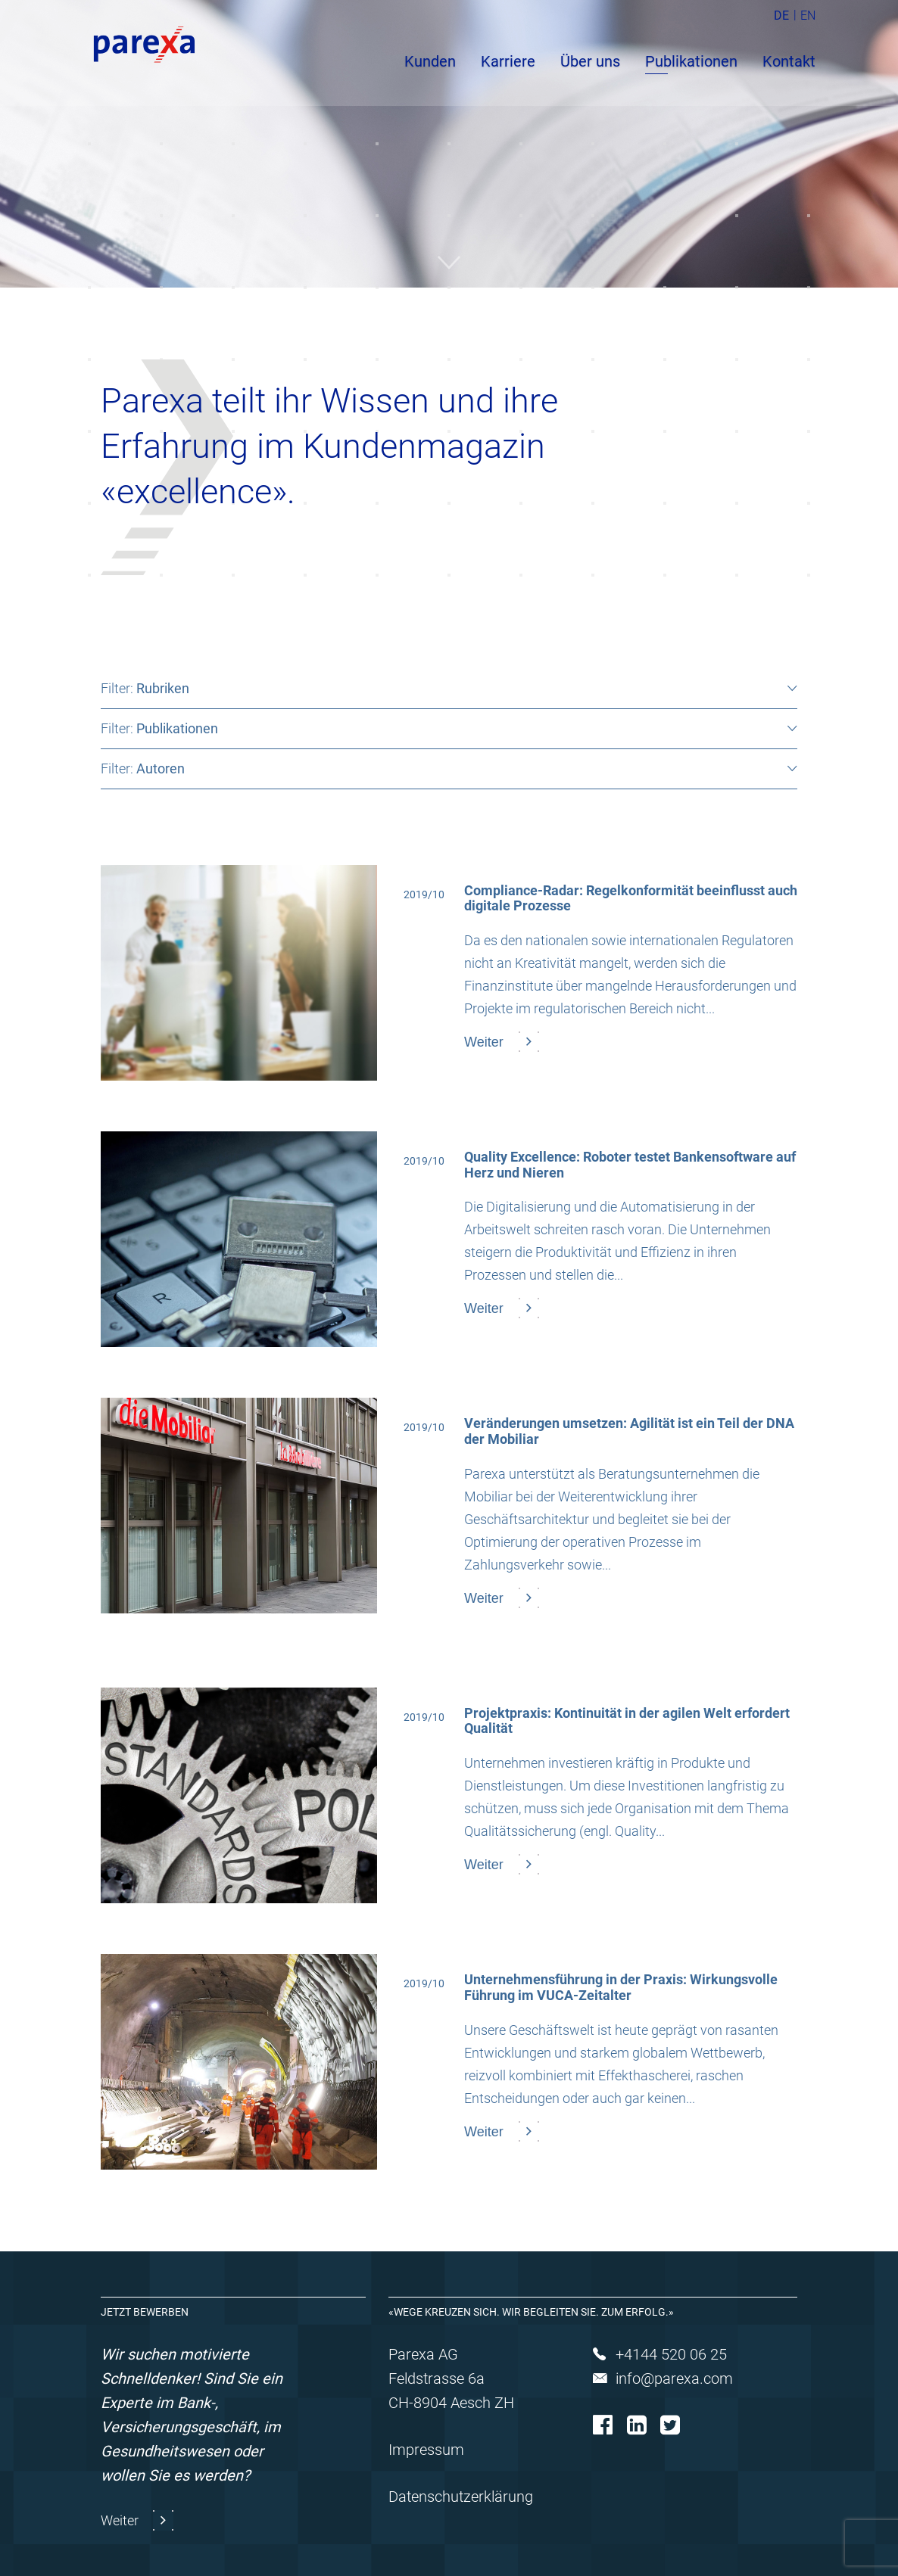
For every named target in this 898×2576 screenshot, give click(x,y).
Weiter (121, 2520)
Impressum (426, 2450)
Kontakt (788, 61)
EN (807, 15)
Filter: (145, 688)
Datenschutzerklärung (460, 2496)
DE (781, 15)
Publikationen (691, 61)
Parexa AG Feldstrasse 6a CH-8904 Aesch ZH (451, 2378)
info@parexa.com (674, 2378)
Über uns (590, 61)
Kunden (430, 61)
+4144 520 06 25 (671, 2354)
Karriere (508, 61)
